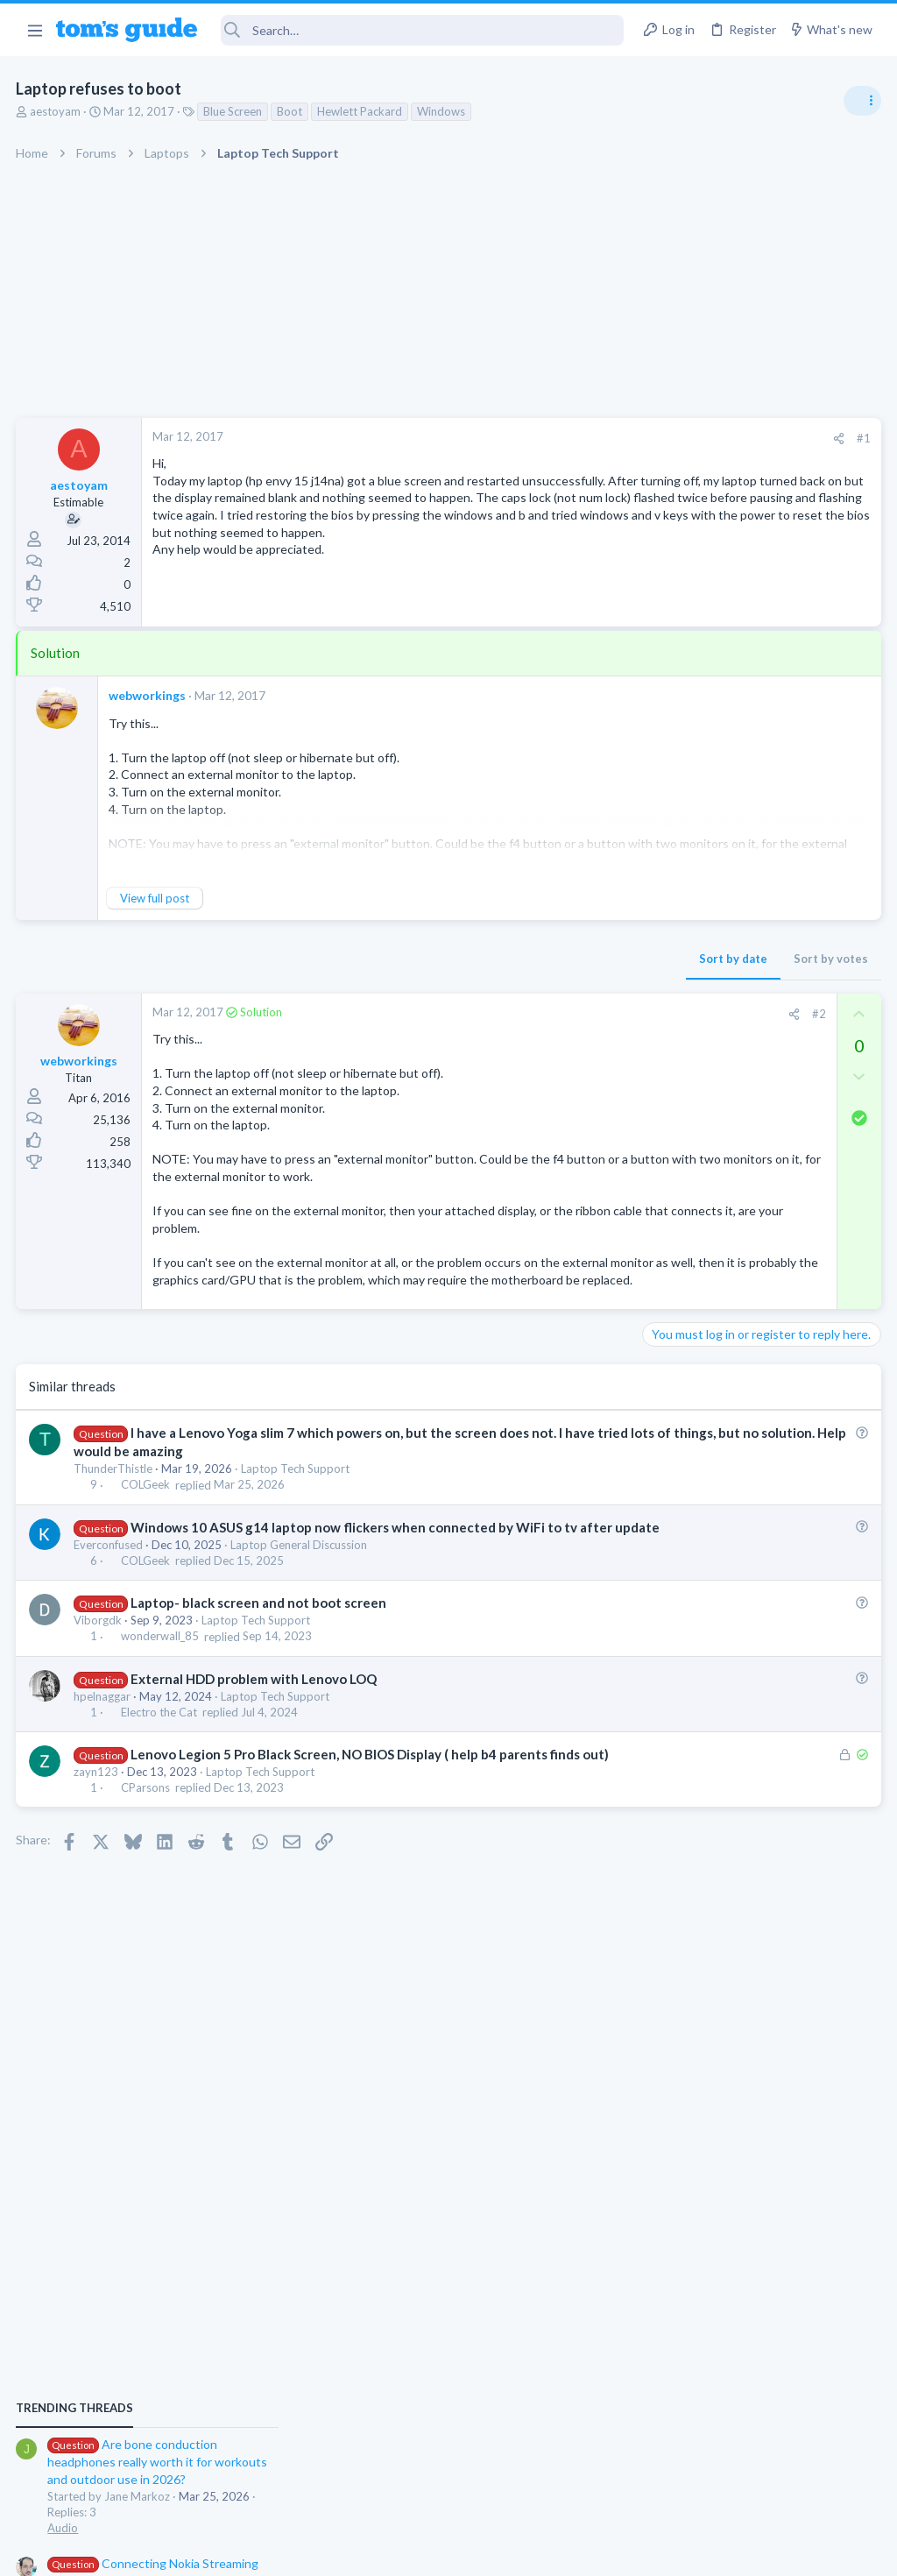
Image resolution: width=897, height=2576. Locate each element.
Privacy (493, 2551)
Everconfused (110, 1597)
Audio (663, 1072)
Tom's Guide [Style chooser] (754, 2478)
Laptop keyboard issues (740, 1209)
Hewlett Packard (361, 111)
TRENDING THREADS (675, 952)
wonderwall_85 (161, 1689)
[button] (35, 30)
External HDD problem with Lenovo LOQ (254, 1731)
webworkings (148, 695)
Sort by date (451, 959)
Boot (291, 111)
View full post (156, 898)
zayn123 (97, 1843)
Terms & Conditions (614, 2551)
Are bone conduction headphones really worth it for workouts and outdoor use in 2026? (758, 1007)
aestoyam (57, 111)
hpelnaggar (103, 1749)
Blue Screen (234, 111)
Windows (443, 111)
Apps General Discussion (711, 1632)
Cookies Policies (382, 2551)
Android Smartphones (704, 1446)
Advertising (260, 2551)
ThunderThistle (114, 1503)
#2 (537, 1014)
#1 (582, 438)
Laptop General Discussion (300, 1597)
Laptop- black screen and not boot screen (259, 1655)
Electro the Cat (160, 1765)
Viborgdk (99, 1673)
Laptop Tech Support (297, 1503)
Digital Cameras (689, 1344)
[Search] (423, 30)
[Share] (557, 438)
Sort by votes (549, 959)
